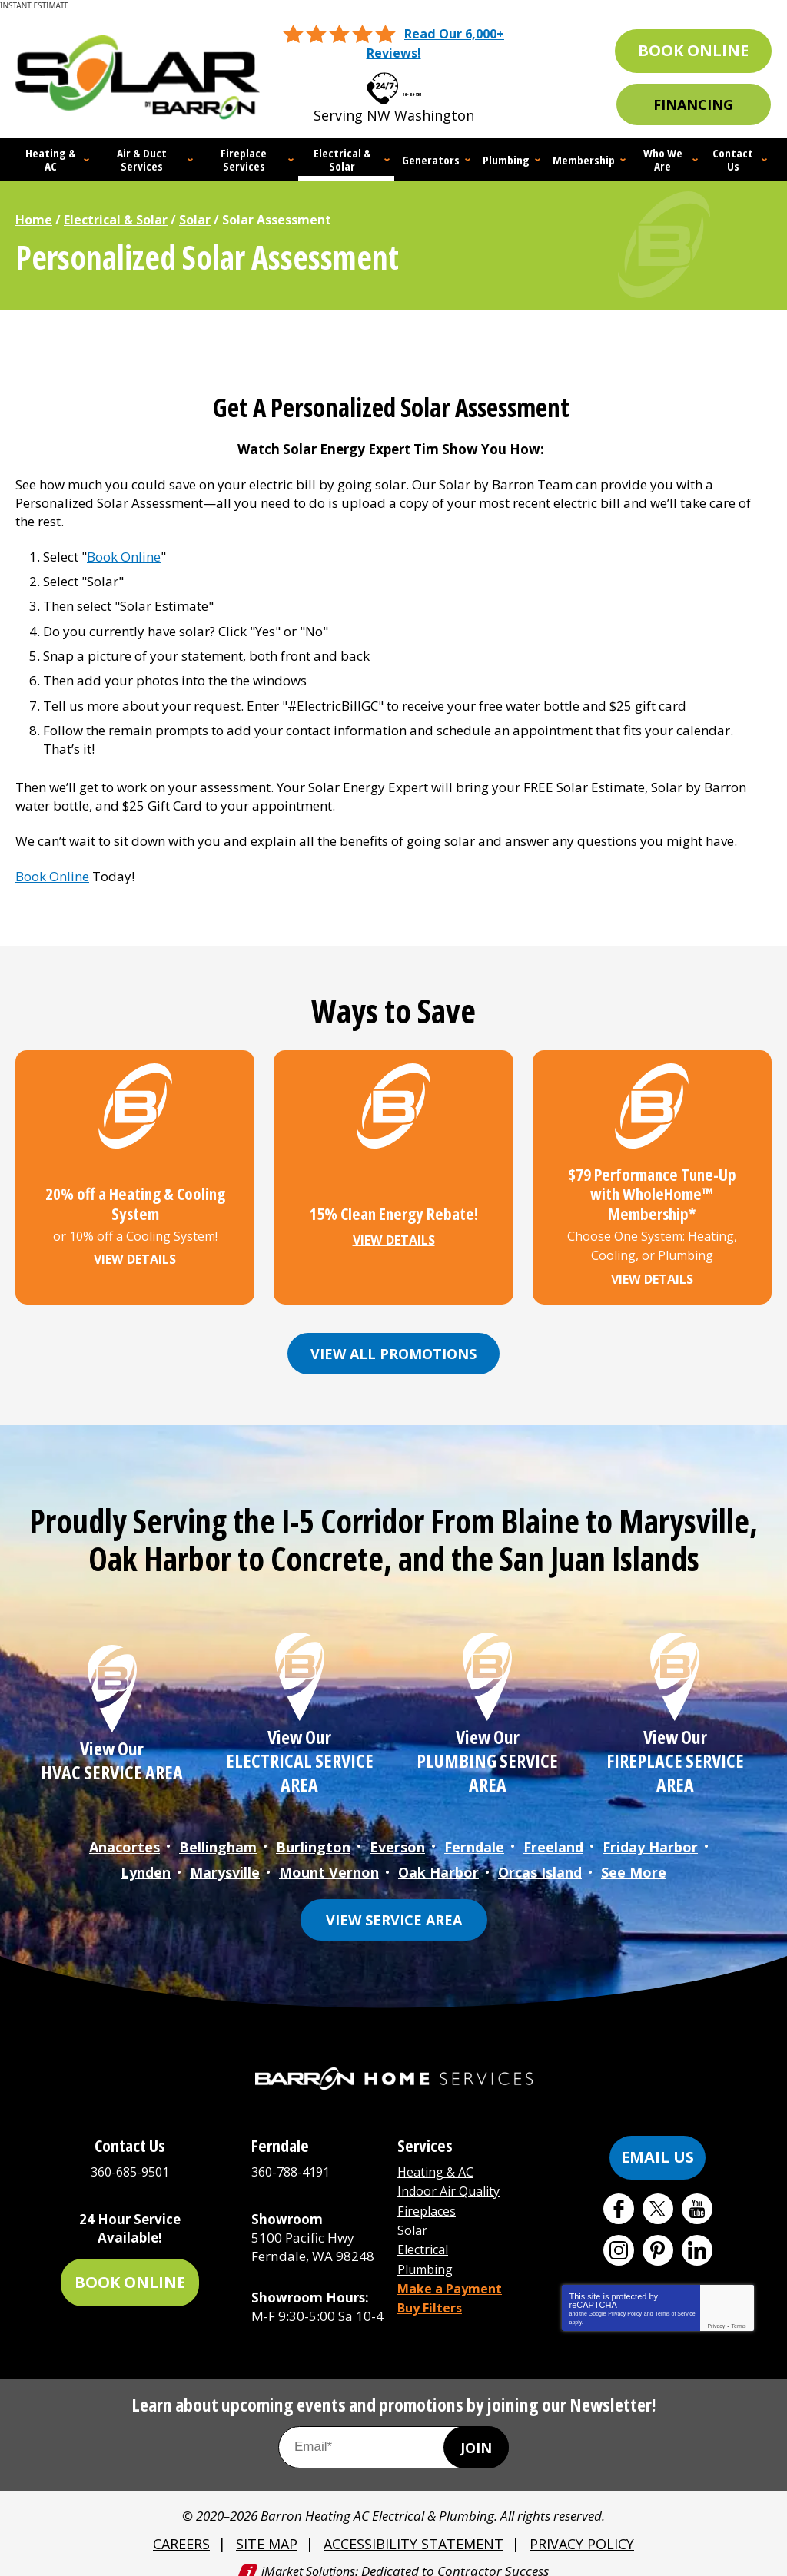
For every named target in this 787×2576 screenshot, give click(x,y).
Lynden (146, 1859)
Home (33, 218)
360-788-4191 (294, 2158)
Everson (397, 1836)
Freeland (553, 1836)
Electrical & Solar (116, 218)
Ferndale (474, 1836)
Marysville (225, 1859)
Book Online (124, 554)
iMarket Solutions (308, 2555)
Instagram (618, 2235)
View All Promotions (393, 1344)
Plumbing (427, 2249)
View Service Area (394, 1905)
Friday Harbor (650, 1836)
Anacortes (124, 1836)
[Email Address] (393, 2433)
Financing (693, 103)
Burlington (313, 1836)
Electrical (425, 2230)
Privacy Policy (625, 2299)
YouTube (697, 2194)
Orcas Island (540, 1859)
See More (633, 1859)
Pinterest (658, 2235)
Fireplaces (428, 2194)
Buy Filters (432, 2285)
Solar (195, 218)
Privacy (716, 2311)
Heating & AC (437, 2158)
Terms (739, 2311)
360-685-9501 (412, 83)
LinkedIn (697, 2235)
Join (476, 2434)
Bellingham (218, 1836)
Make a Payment (453, 2267)
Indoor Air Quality (452, 2176)
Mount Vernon (329, 1859)
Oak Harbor (438, 1859)
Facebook (618, 2194)
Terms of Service (675, 2299)
